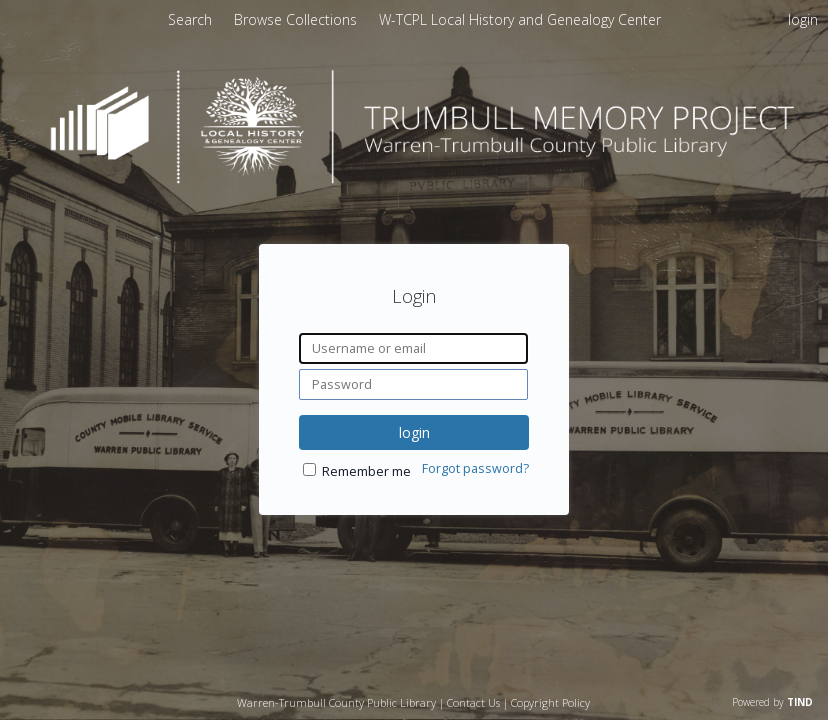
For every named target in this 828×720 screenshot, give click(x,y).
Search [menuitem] (190, 19)
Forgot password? (475, 468)
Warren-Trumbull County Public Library (336, 702)
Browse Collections (297, 19)
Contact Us (473, 702)
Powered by (772, 702)
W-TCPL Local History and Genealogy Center (520, 19)
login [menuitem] (803, 19)
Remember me (366, 471)
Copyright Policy (550, 702)
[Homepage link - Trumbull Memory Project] (414, 178)
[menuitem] (297, 19)
